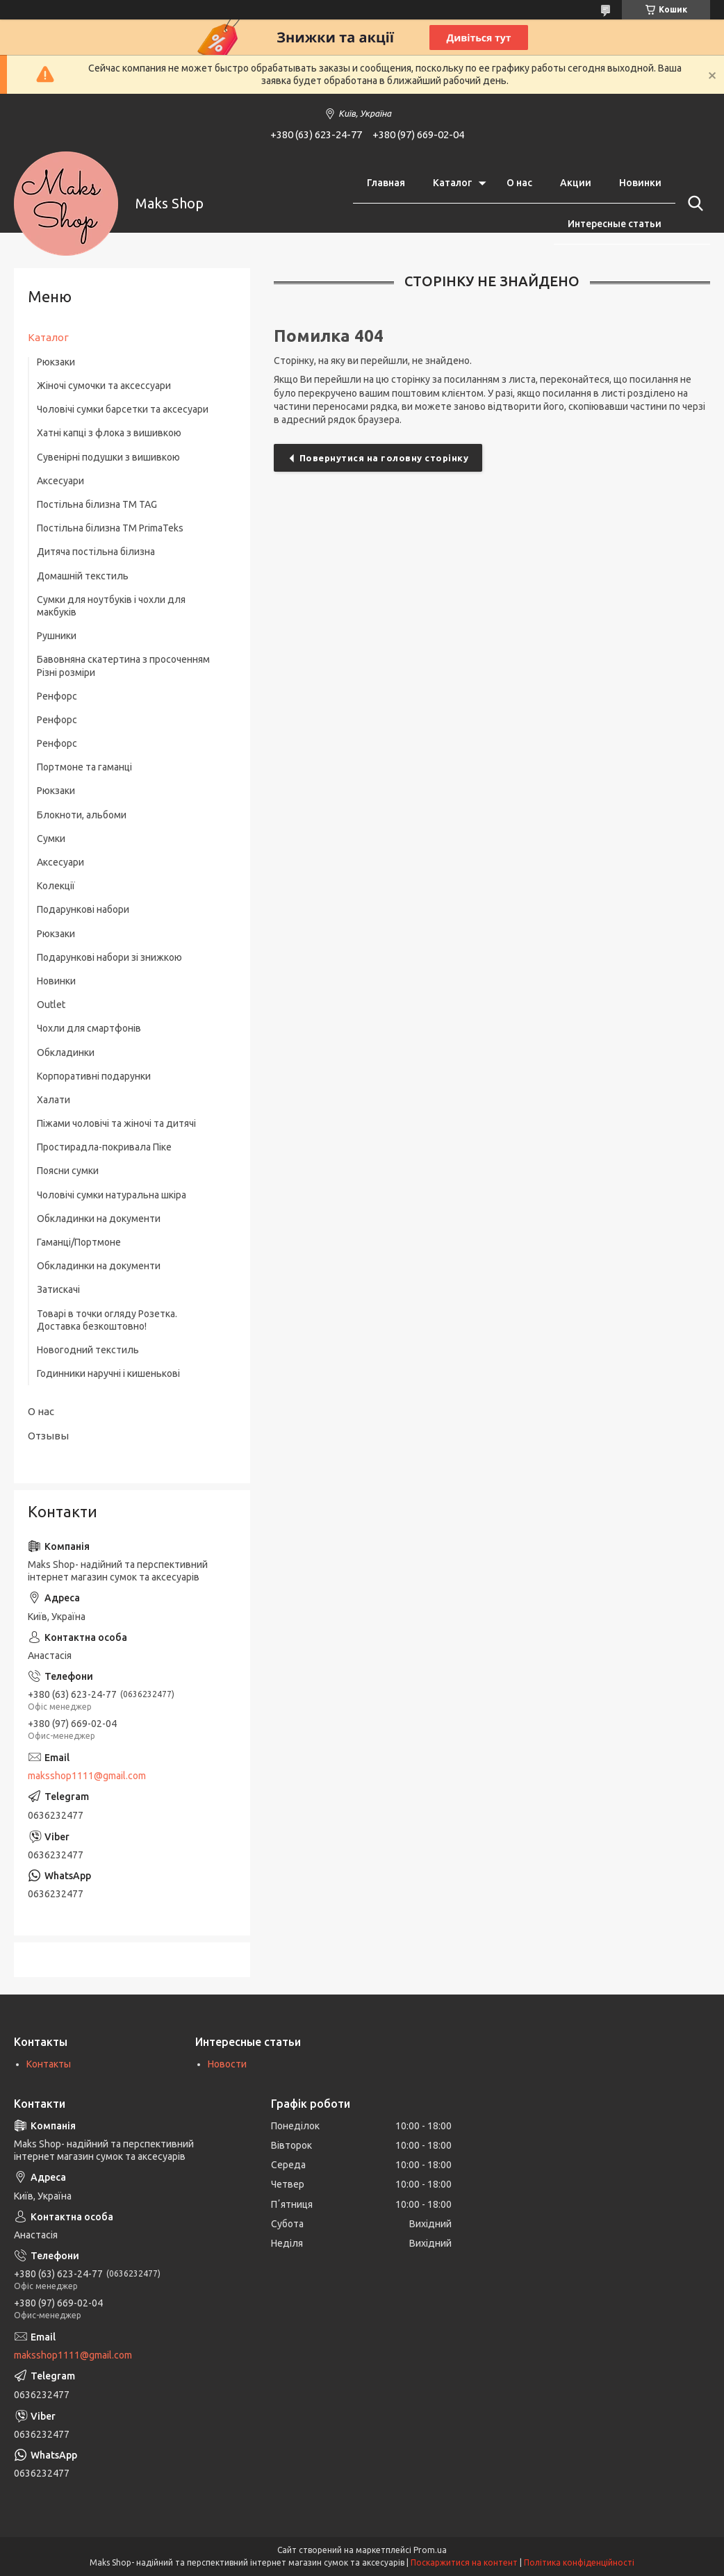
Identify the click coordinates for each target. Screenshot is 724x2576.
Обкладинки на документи (99, 1218)
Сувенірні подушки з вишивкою (108, 457)
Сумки (51, 838)
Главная (386, 182)
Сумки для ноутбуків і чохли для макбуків (111, 606)
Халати (53, 1099)
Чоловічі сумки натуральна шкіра (111, 1194)
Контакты (48, 2064)
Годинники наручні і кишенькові (108, 1373)
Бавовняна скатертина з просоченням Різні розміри (123, 665)
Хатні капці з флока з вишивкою (109, 432)
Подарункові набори (83, 909)
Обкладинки (65, 1052)
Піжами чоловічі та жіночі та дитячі (116, 1123)
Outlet (51, 1004)
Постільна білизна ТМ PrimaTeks (110, 528)
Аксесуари (60, 480)
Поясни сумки (68, 1170)
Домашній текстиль (83, 575)
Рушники (56, 635)
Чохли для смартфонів (89, 1028)
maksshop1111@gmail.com (87, 1775)
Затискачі (58, 1289)
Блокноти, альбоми (81, 814)
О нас (519, 182)
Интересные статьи (614, 223)
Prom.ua (430, 2549)
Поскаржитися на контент (464, 2562)
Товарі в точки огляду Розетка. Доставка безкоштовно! (107, 1320)
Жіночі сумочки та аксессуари (104, 385)
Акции (575, 182)
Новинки (640, 182)
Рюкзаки (56, 362)
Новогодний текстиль (88, 1349)
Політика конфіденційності (579, 2562)
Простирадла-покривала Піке (104, 1147)
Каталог (452, 182)
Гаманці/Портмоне (79, 1242)
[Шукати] (692, 203)
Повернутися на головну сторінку (384, 458)
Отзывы (48, 1436)
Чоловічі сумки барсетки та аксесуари (122, 409)
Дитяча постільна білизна (96, 551)
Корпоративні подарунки (94, 1076)
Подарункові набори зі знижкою (109, 957)
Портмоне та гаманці (84, 767)
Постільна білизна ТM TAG (97, 504)
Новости (227, 2064)
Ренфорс (57, 696)
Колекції (56, 885)
